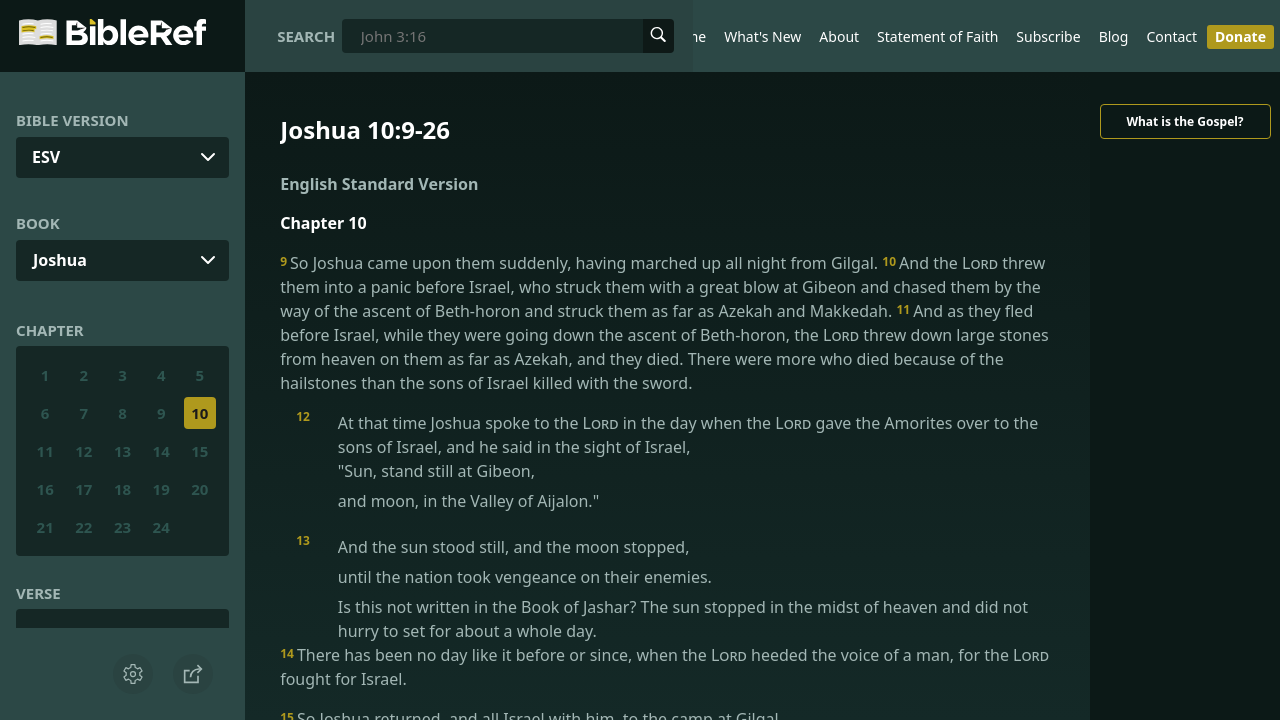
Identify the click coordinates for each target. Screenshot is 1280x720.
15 (199, 451)
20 (199, 489)
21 (45, 527)
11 (45, 451)
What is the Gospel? (1184, 121)
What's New (762, 36)
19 (161, 489)
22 (83, 527)
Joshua (60, 260)
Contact (1171, 36)
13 (122, 451)
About (839, 36)
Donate (1240, 36)
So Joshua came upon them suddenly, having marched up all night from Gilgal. (581, 263)
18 (122, 489)
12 (83, 451)
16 (45, 489)
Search (306, 36)
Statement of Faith (937, 36)
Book (38, 223)
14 (161, 451)
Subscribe (1048, 36)
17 (83, 489)
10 (199, 413)
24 (161, 527)
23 (122, 527)
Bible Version (72, 120)
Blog (1114, 36)
